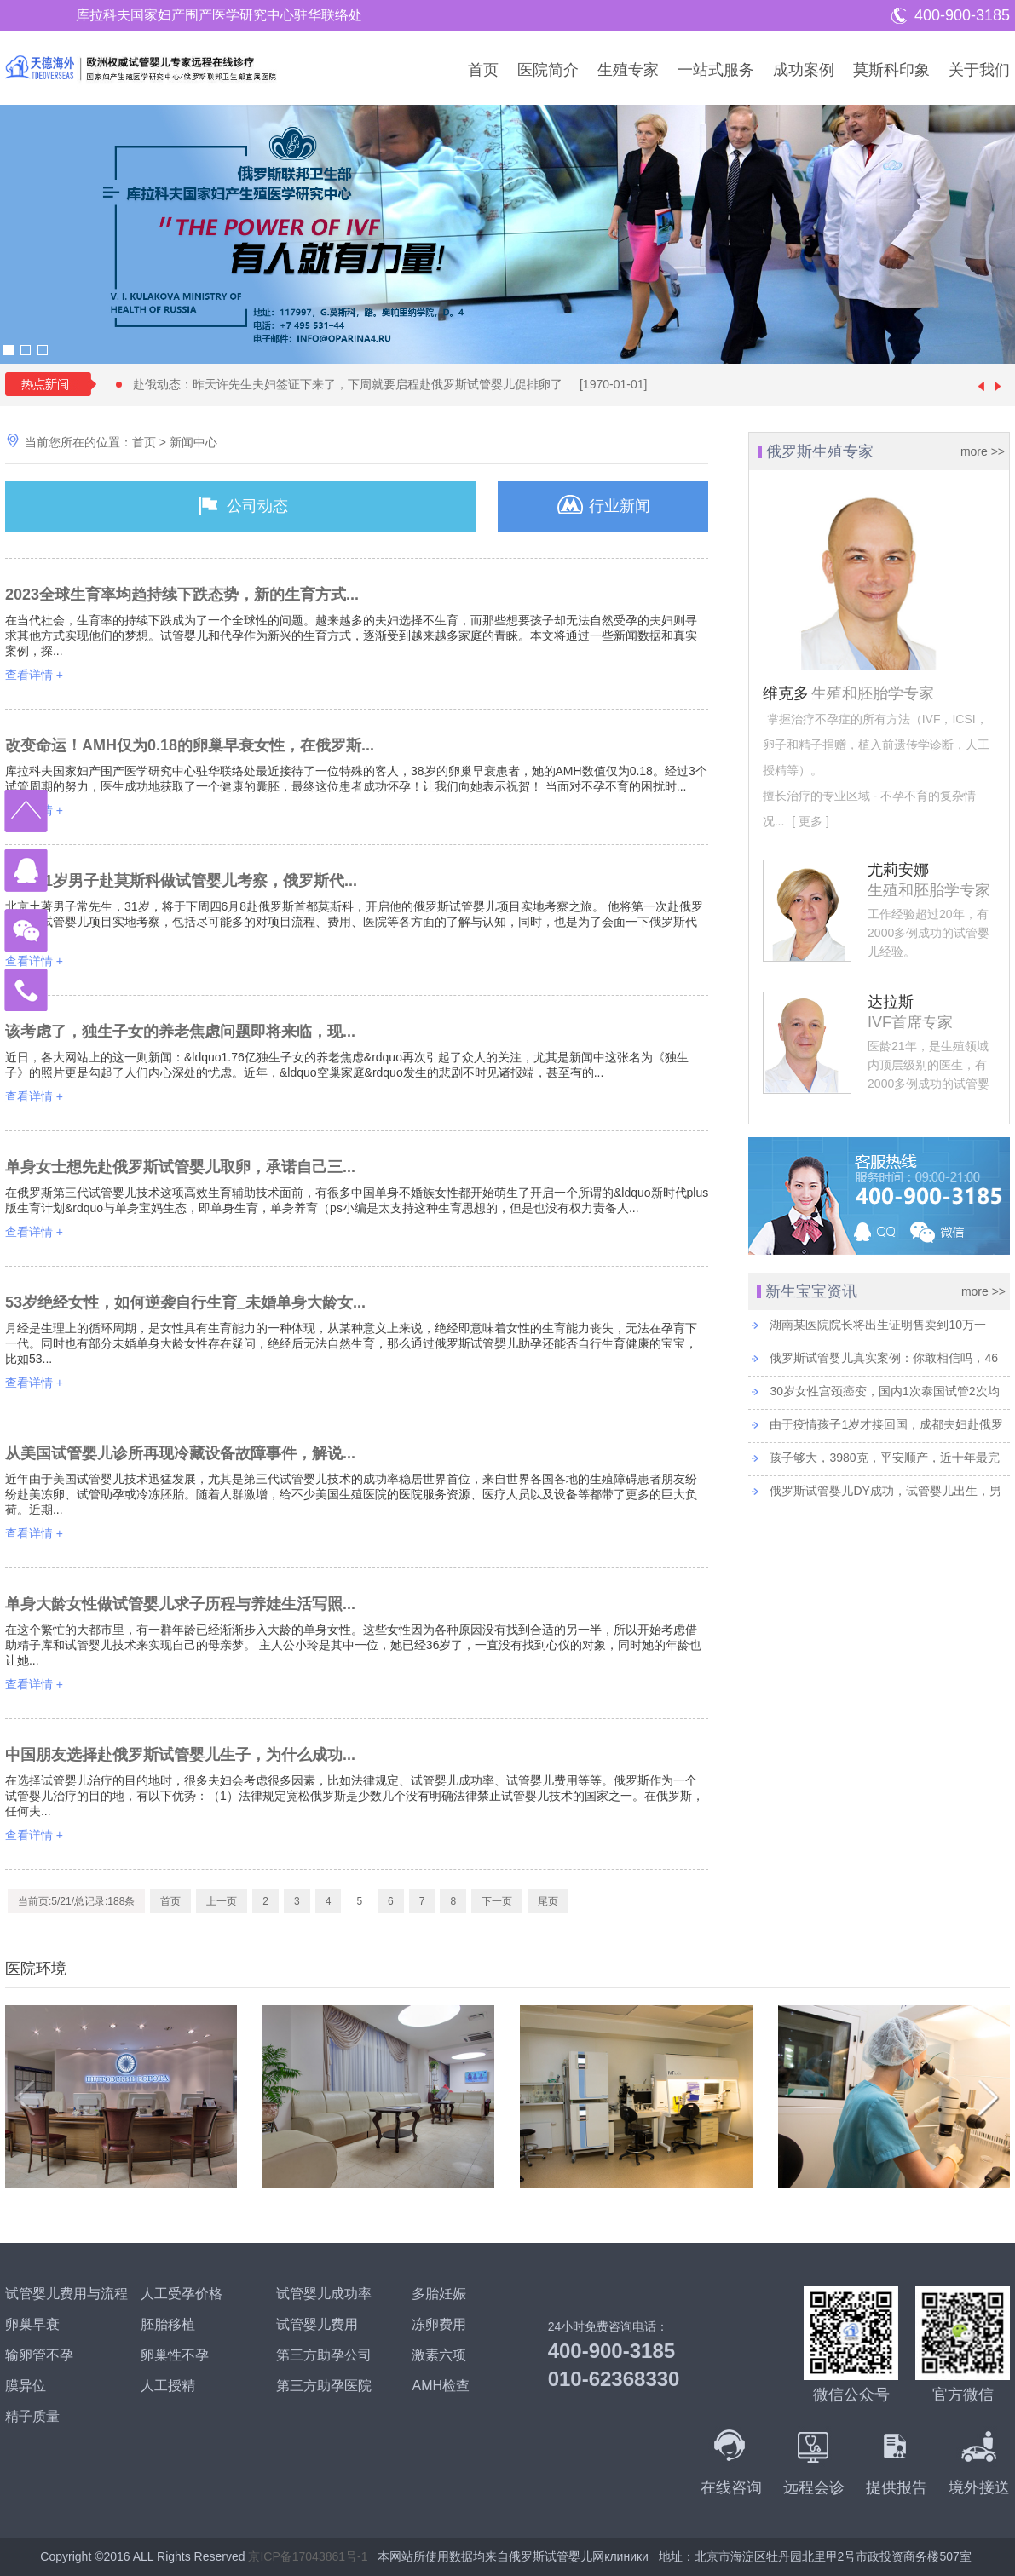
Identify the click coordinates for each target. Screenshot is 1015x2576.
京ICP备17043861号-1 (307, 2556)
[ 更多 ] (808, 821)
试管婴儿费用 (317, 2324)
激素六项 (439, 2355)
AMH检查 (441, 2385)
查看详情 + (34, 674)
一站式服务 (716, 69)
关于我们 (979, 69)
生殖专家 (628, 69)
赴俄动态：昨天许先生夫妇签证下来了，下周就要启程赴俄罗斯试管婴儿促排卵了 (398, 384)
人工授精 (168, 2385)
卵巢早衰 (32, 2324)
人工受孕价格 (181, 2293)
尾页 (548, 1901)
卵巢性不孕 (175, 2355)
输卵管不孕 (39, 2355)
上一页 (221, 1901)
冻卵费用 (439, 2324)
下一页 (497, 1901)
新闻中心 (193, 442)
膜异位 (25, 2385)
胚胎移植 (168, 2324)
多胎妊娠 (439, 2293)
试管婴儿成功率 (324, 2293)
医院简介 (548, 69)
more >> (982, 451)
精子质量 (32, 2416)
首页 (483, 69)
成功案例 (803, 69)
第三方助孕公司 (324, 2355)
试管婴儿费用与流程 (66, 2293)
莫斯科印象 (891, 69)
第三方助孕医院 (324, 2385)
